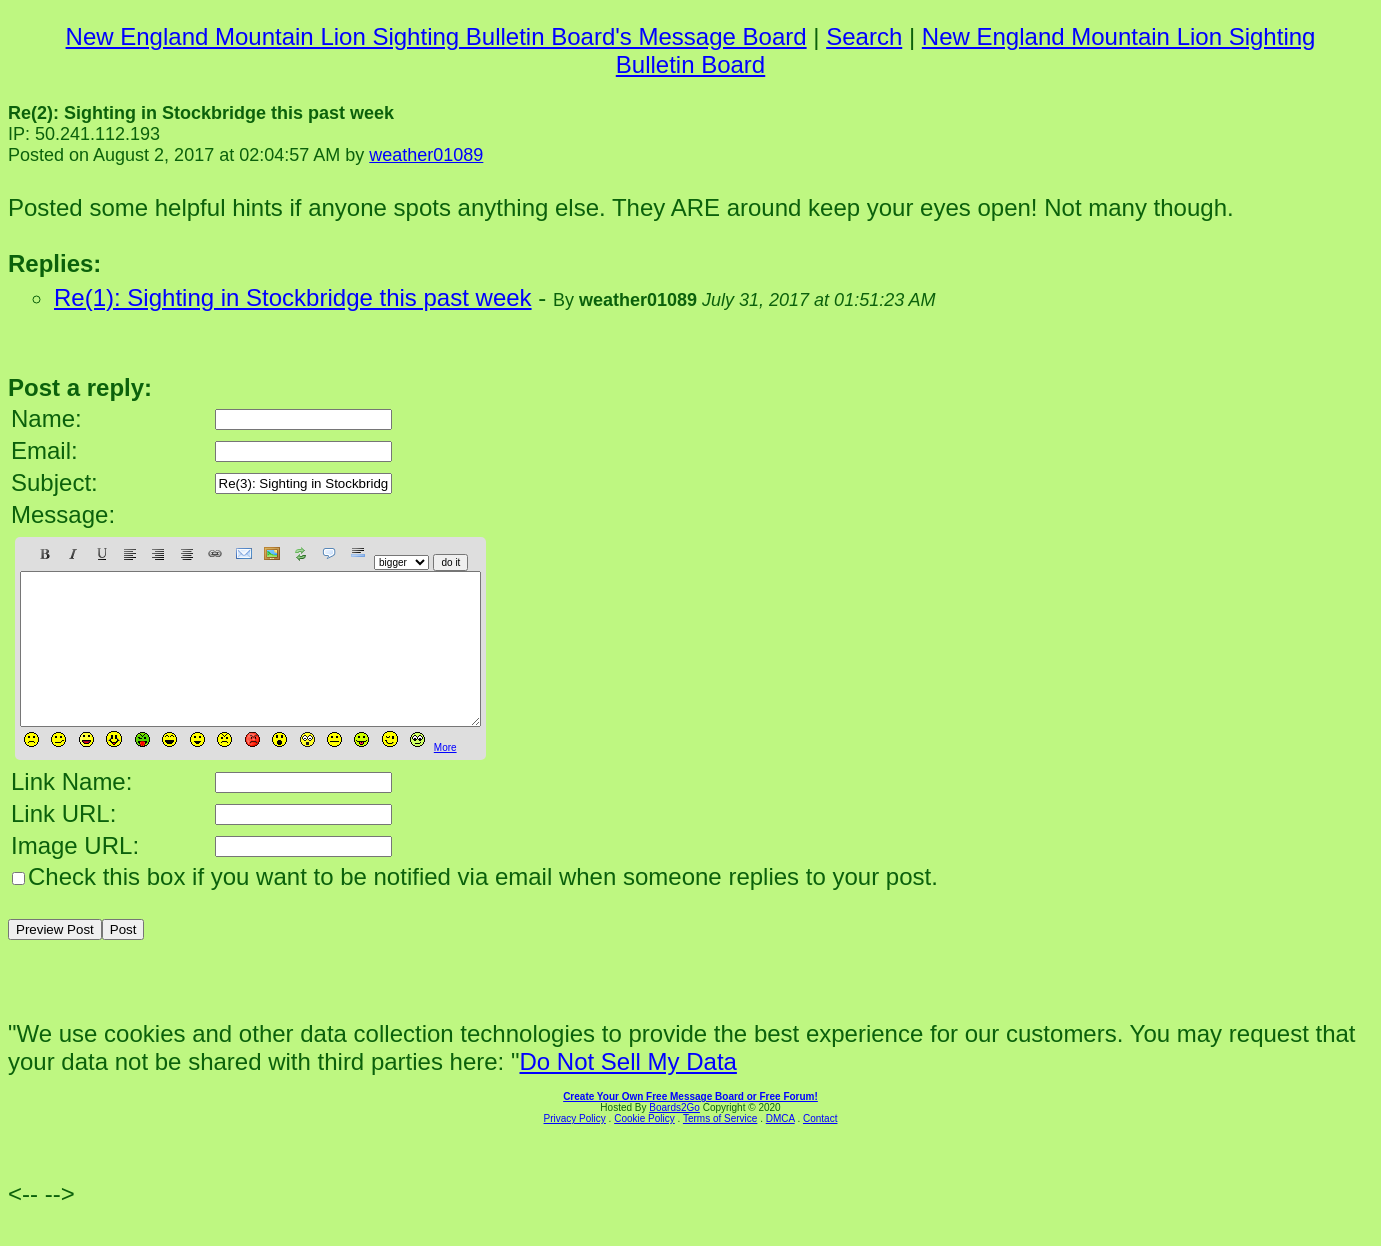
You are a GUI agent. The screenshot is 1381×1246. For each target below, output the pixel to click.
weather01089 (426, 155)
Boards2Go (674, 1137)
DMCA (780, 1148)
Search (864, 36)
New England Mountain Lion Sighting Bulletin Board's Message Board (436, 36)
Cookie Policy (644, 1148)
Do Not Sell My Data (627, 1091)
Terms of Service (720, 1148)
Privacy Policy (575, 1148)
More (445, 777)
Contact (820, 1148)
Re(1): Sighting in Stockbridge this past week (293, 297)
